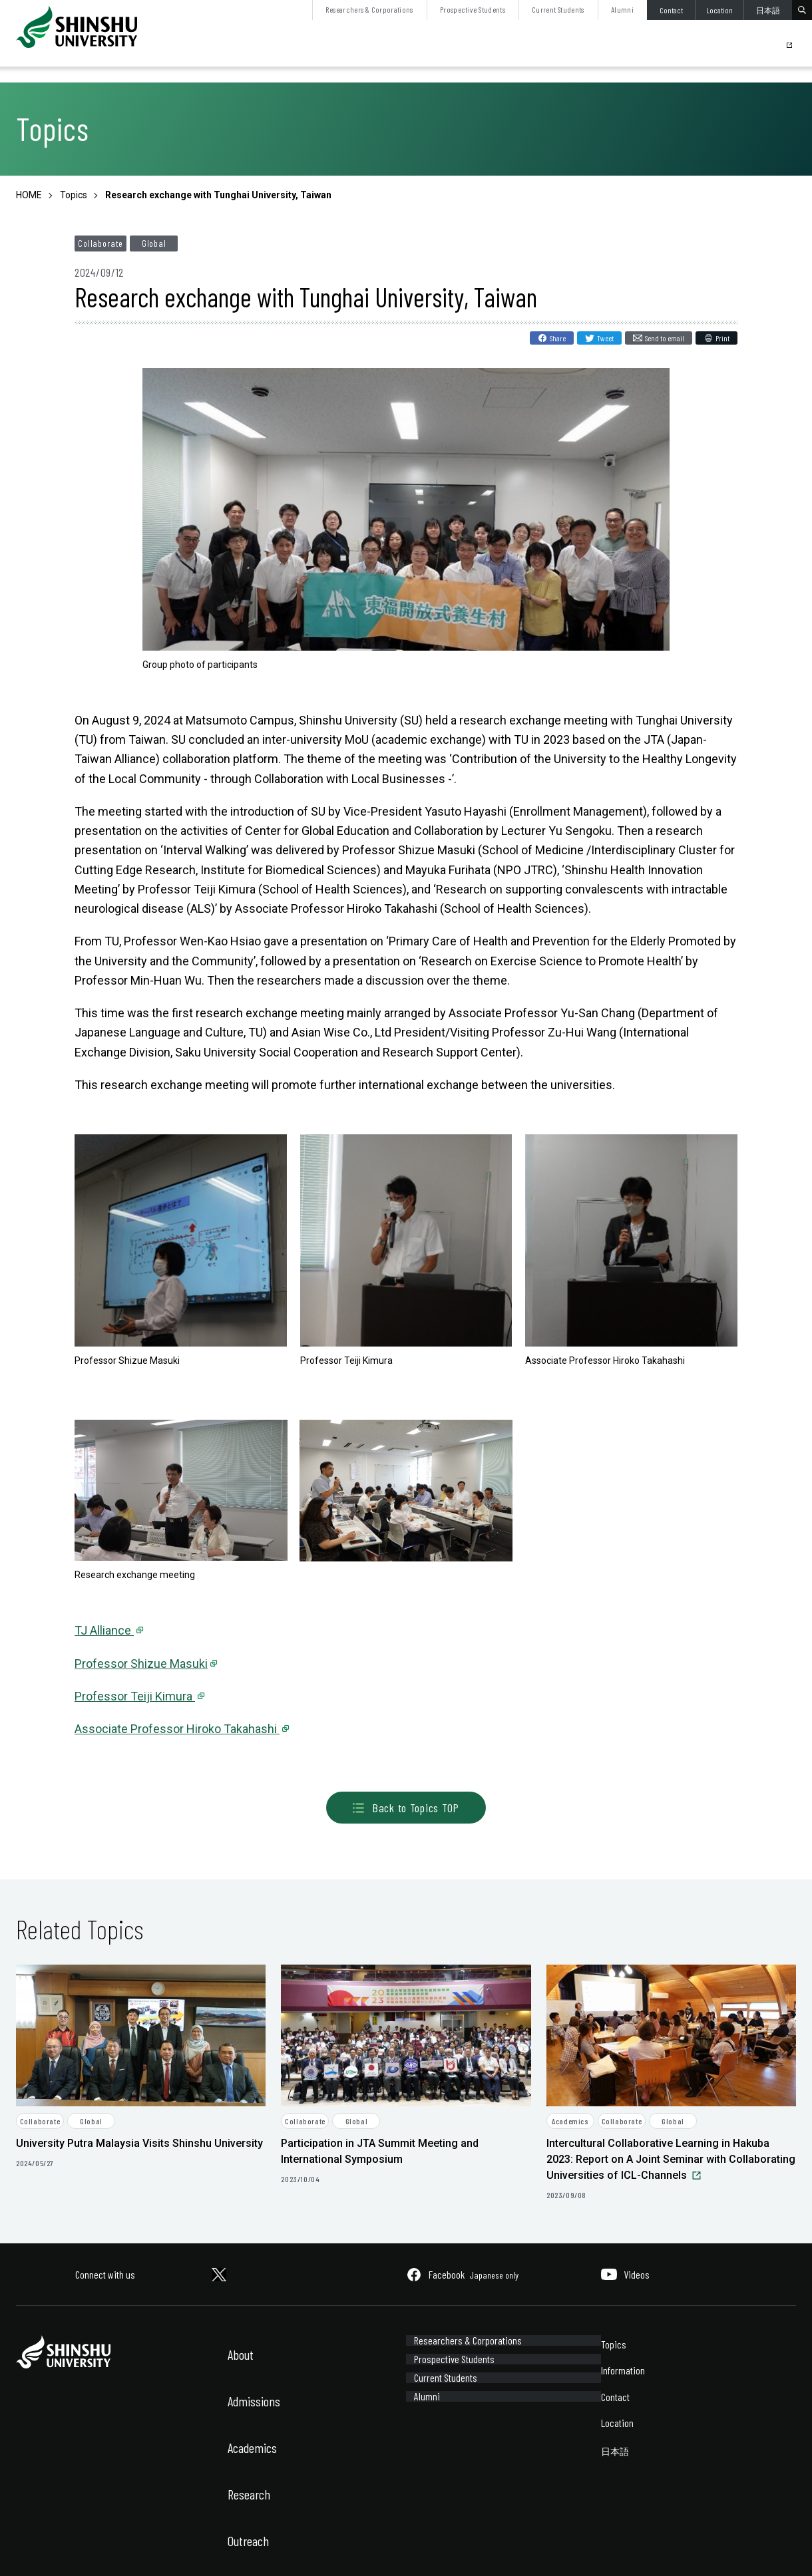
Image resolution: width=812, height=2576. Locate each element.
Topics (613, 2344)
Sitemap (105, 2547)
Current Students (558, 9)
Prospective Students (472, 9)
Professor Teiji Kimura (135, 1696)
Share (558, 338)
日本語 (768, 10)
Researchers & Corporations (369, 9)
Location (719, 10)
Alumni (622, 9)
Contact (671, 10)
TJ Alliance (104, 1630)
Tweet (605, 338)
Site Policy (33, 2547)
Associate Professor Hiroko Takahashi (177, 1729)
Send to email (664, 338)
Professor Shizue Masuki (141, 1664)
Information (623, 2370)
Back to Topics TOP (406, 1807)
